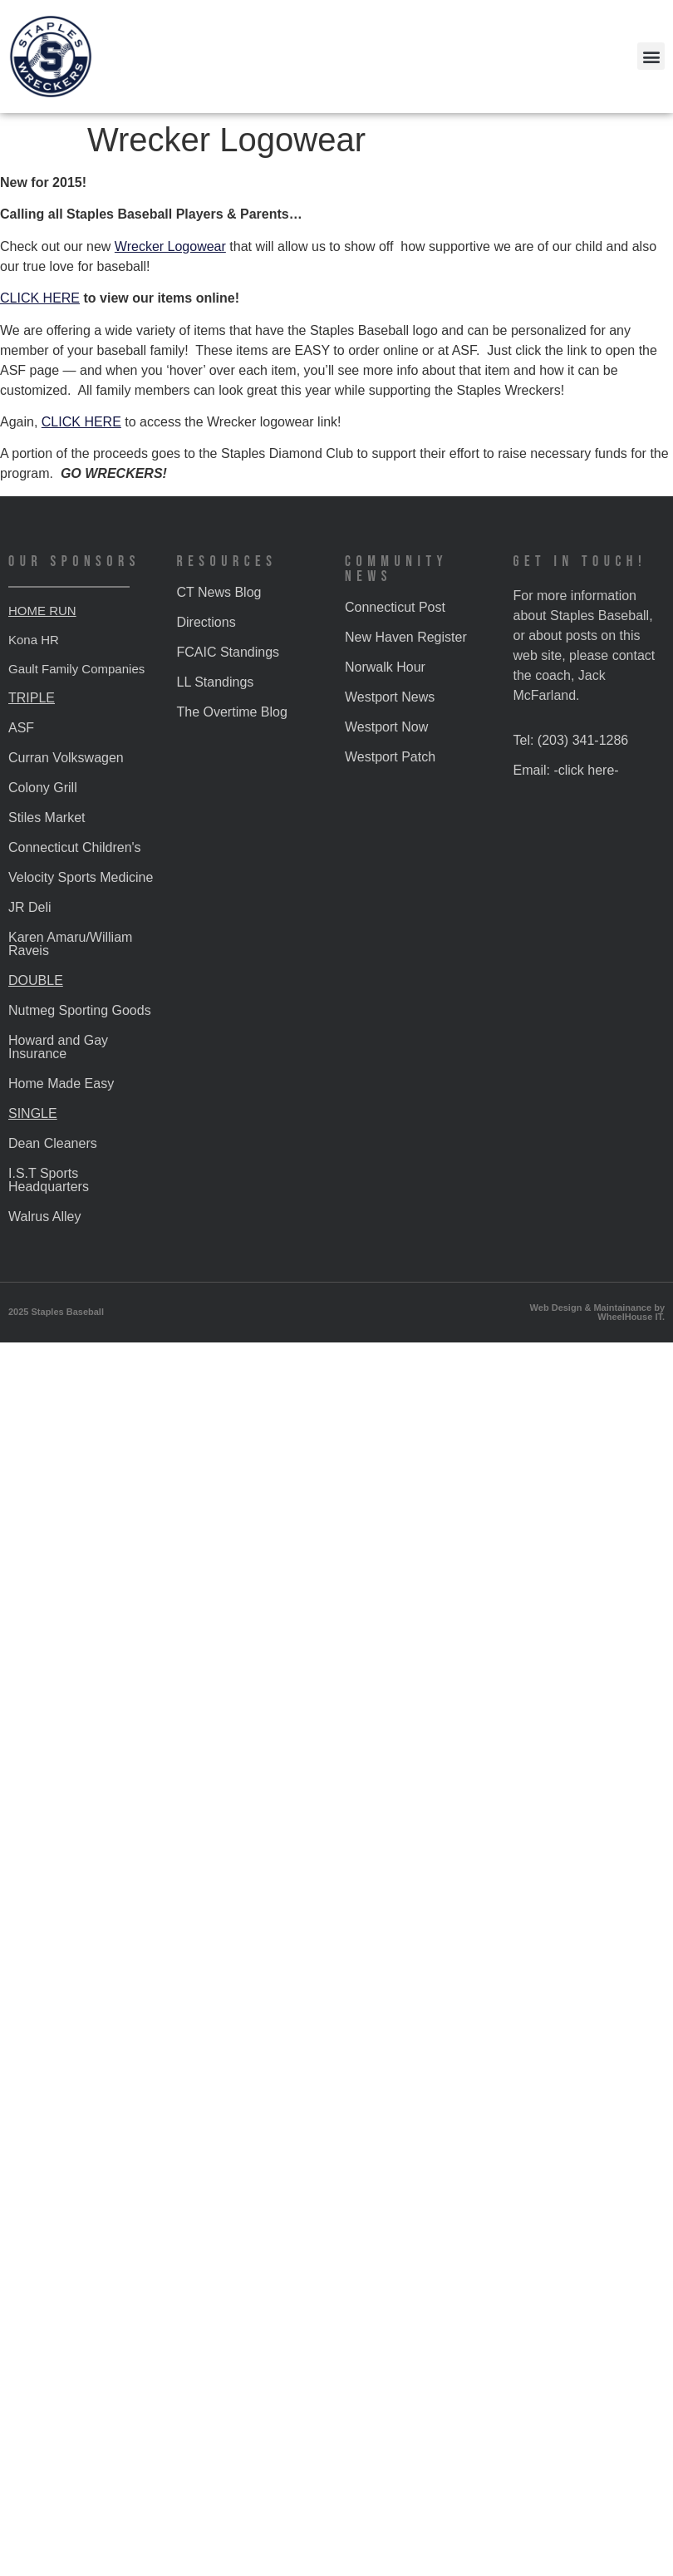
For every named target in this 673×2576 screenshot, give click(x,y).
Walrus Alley (44, 1216)
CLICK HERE (40, 298)
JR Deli (30, 907)
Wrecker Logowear (170, 246)
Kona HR (33, 640)
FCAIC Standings (228, 652)
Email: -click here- (566, 770)
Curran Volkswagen (66, 758)
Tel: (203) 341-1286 (571, 740)
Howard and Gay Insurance (58, 1047)
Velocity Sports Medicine (80, 877)
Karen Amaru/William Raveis (70, 944)
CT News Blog (219, 592)
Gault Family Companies (76, 669)
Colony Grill (42, 788)
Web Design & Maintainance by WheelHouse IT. (597, 1312)
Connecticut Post (395, 607)
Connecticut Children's (74, 847)
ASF (21, 728)
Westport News (390, 697)
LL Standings (215, 682)
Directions (206, 622)
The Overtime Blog (232, 712)
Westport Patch (390, 757)
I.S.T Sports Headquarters (48, 1180)
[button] (651, 56)
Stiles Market (46, 817)
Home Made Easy (61, 1083)
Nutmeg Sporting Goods (79, 1010)
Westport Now (386, 727)
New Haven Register (406, 637)
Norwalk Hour (385, 667)
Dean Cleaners (52, 1143)
